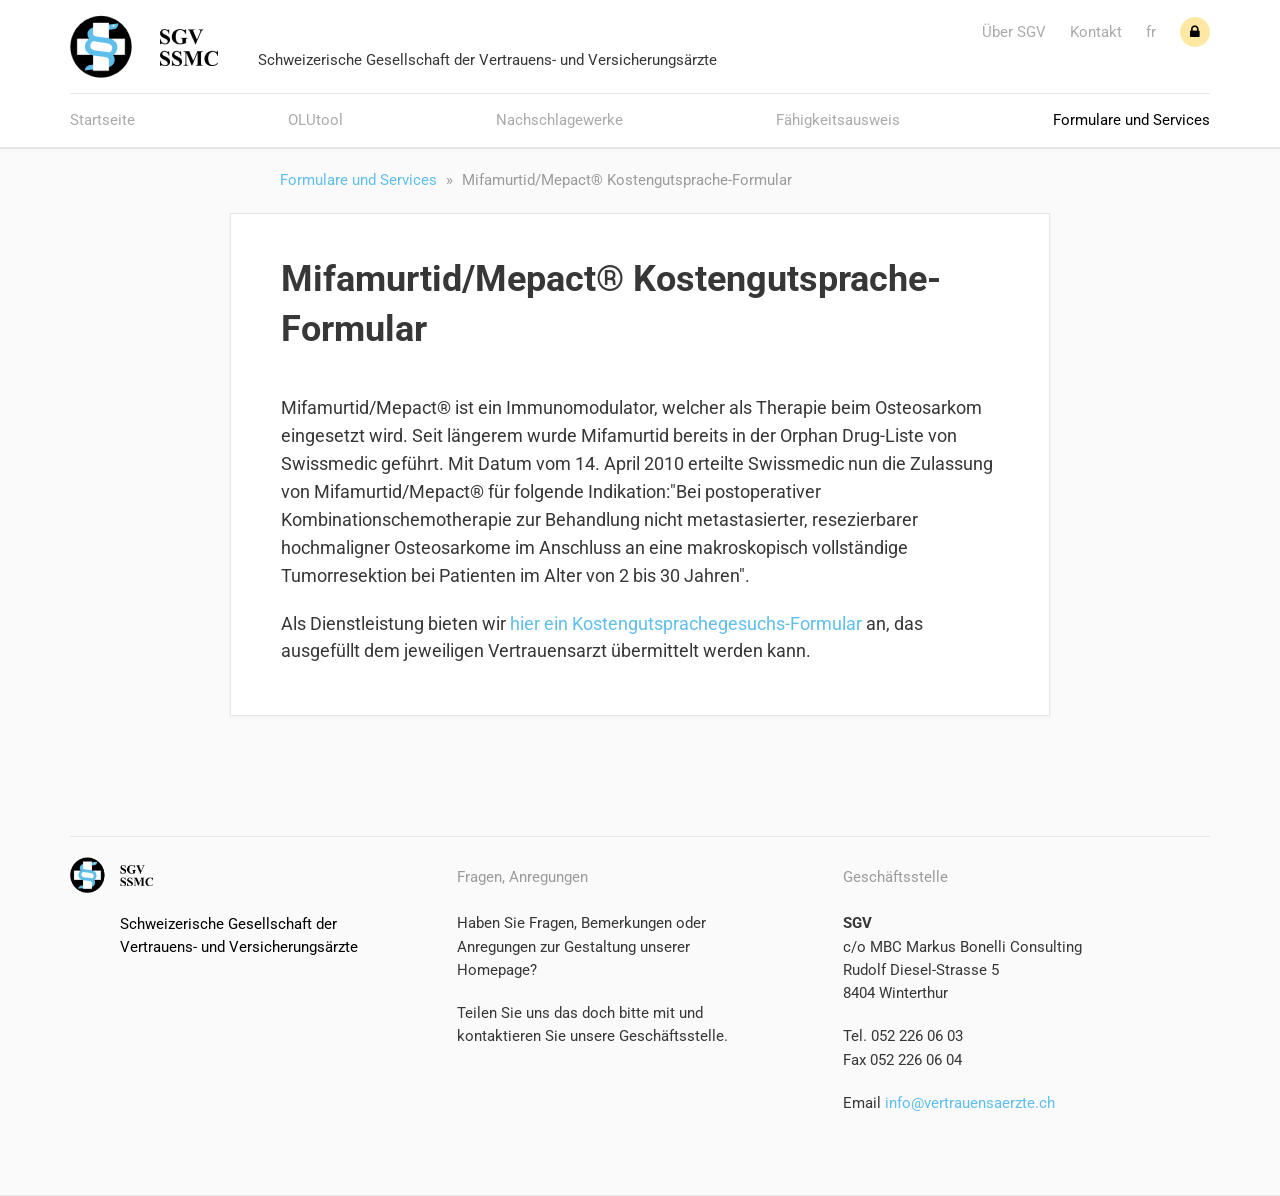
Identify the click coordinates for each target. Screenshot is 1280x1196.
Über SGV (1014, 32)
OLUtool (315, 120)
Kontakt (1096, 32)
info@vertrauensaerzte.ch (968, 1103)
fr (1151, 32)
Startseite (102, 120)
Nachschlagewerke (559, 120)
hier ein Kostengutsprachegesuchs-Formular (686, 623)
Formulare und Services (1131, 120)
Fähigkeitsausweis (838, 120)
